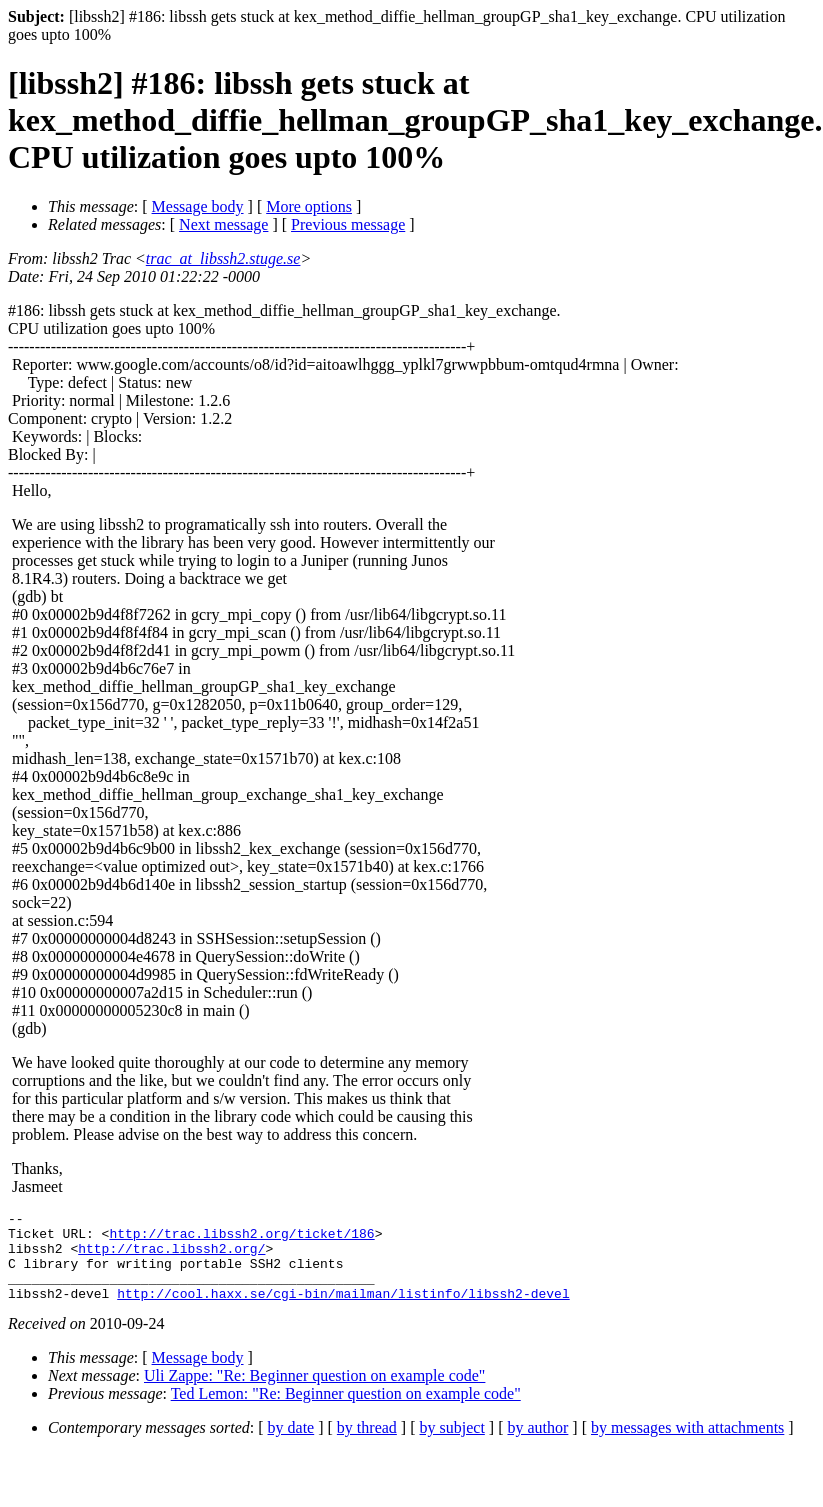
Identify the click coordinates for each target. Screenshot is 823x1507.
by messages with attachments (687, 1445)
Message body (198, 206)
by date (291, 1445)
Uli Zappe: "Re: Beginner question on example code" (314, 1393)
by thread (367, 1445)
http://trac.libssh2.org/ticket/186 (241, 1239)
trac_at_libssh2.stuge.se (223, 258)
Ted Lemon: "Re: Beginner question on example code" (346, 1411)
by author (537, 1445)
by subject (452, 1445)
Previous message (348, 224)
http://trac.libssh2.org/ (171, 1257)
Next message (223, 224)
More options (309, 206)
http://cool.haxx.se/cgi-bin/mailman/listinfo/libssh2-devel (343, 1311)
